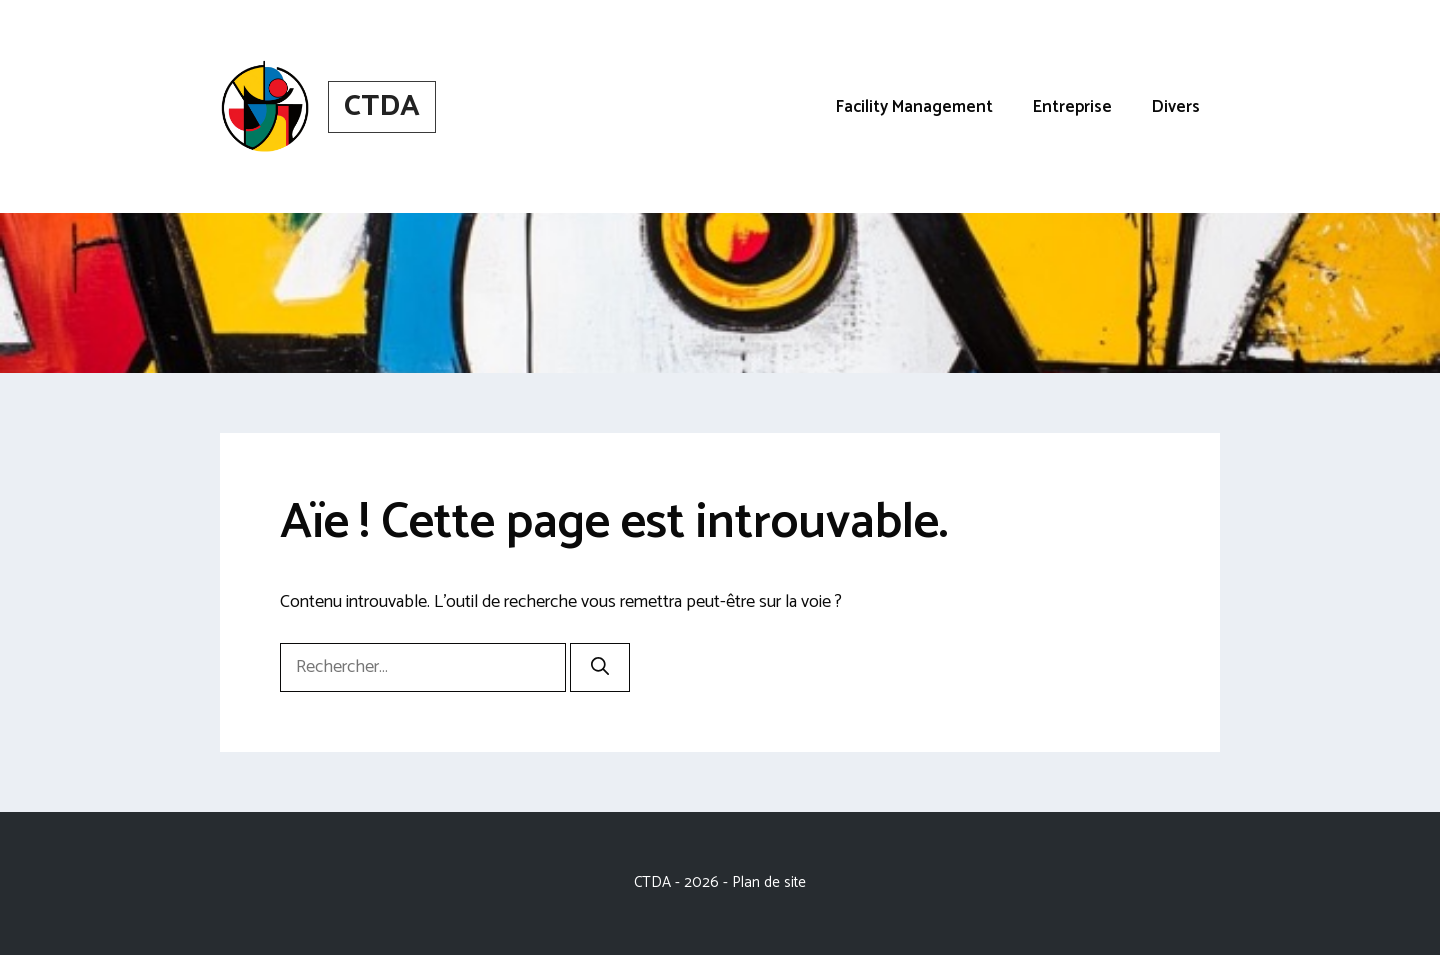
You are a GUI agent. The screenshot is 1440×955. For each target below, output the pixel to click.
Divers (1176, 107)
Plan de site (769, 882)
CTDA (382, 106)
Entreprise (1072, 107)
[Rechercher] (600, 667)
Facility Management (914, 107)
